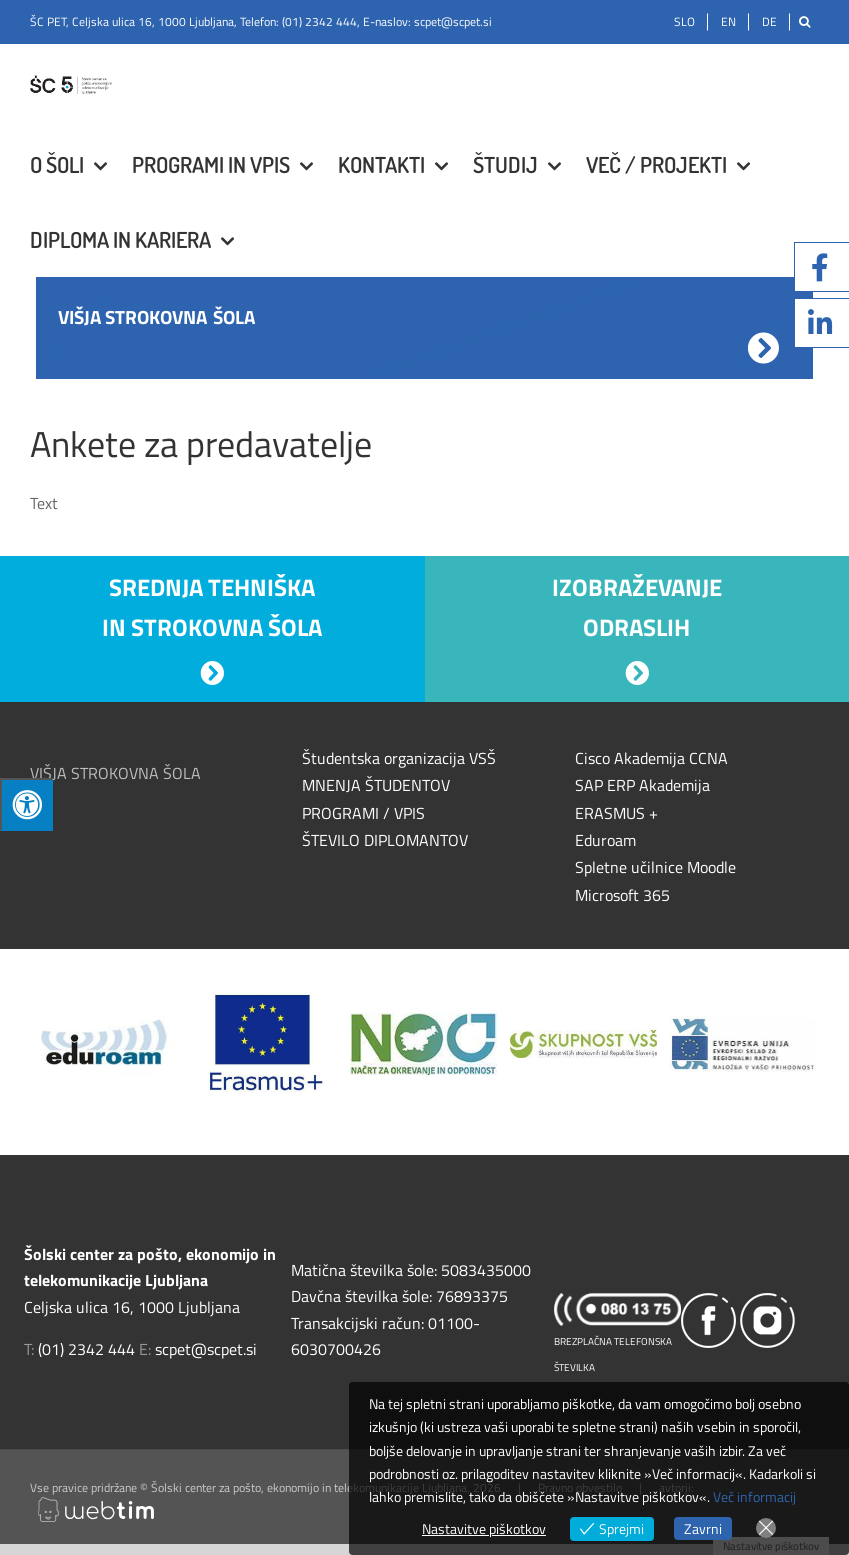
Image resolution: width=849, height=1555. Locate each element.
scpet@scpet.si (453, 21)
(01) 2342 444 (319, 21)
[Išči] (804, 22)
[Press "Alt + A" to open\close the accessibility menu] (26, 804)
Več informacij (754, 1496)
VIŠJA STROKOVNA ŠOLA (115, 773)
